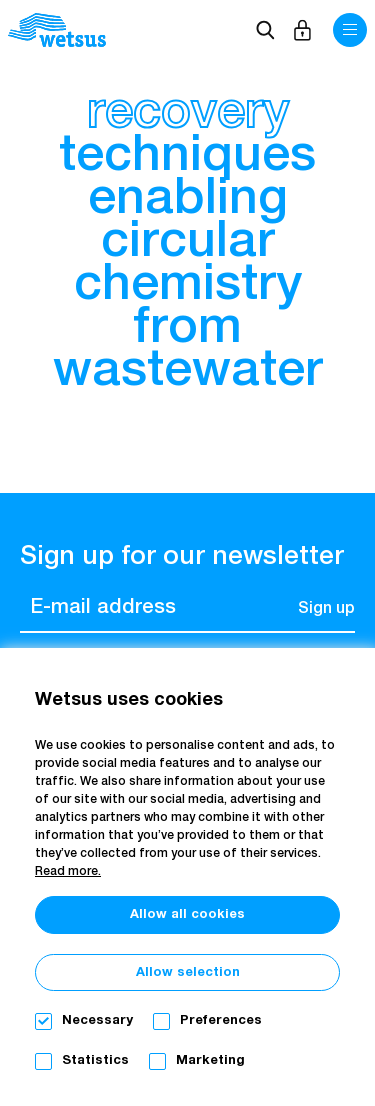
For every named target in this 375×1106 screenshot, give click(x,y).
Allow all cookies (187, 914)
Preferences (221, 1020)
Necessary (97, 1020)
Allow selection (188, 972)
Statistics (95, 1060)
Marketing (210, 1060)
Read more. (68, 872)
